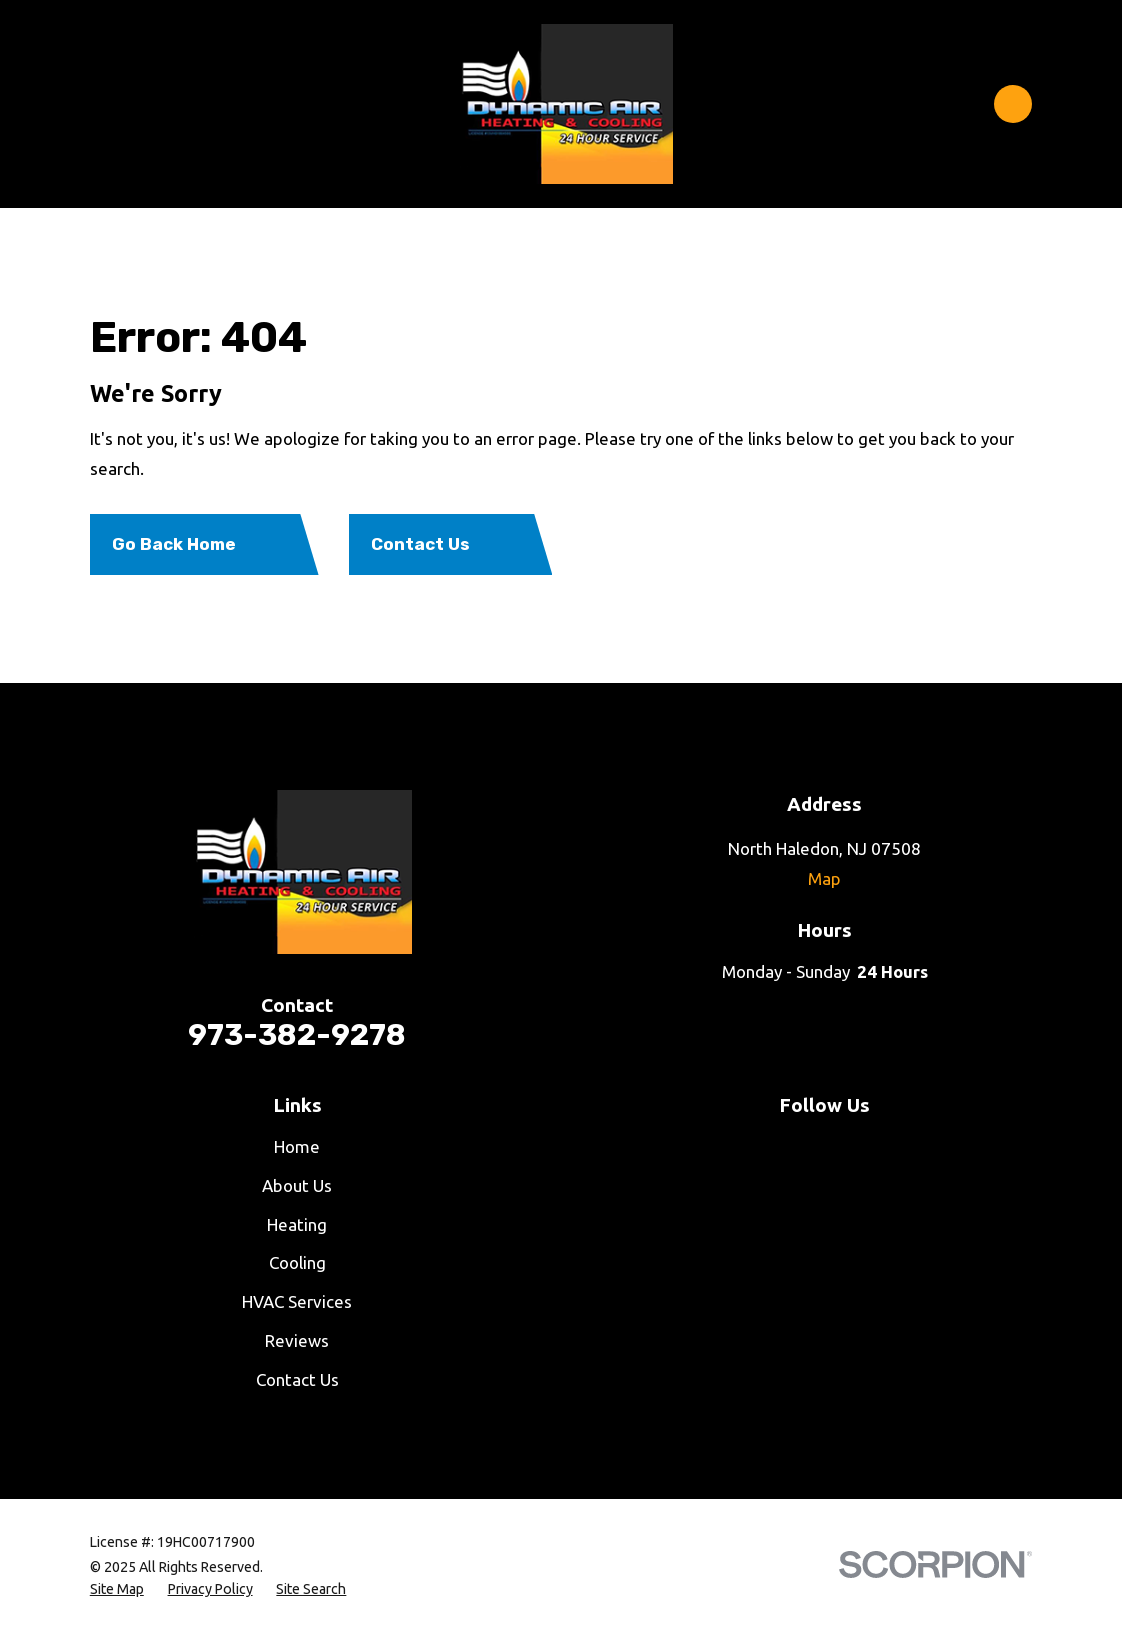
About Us (297, 1185)
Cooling (297, 1262)
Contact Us (297, 1379)
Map (824, 878)
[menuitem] (117, 1590)
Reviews (297, 1340)
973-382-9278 (297, 1034)
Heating (297, 1224)
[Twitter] (825, 1147)
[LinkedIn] (879, 1147)
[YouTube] (771, 1147)
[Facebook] (717, 1147)
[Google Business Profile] (933, 1147)
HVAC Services (297, 1301)
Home (297, 1146)
